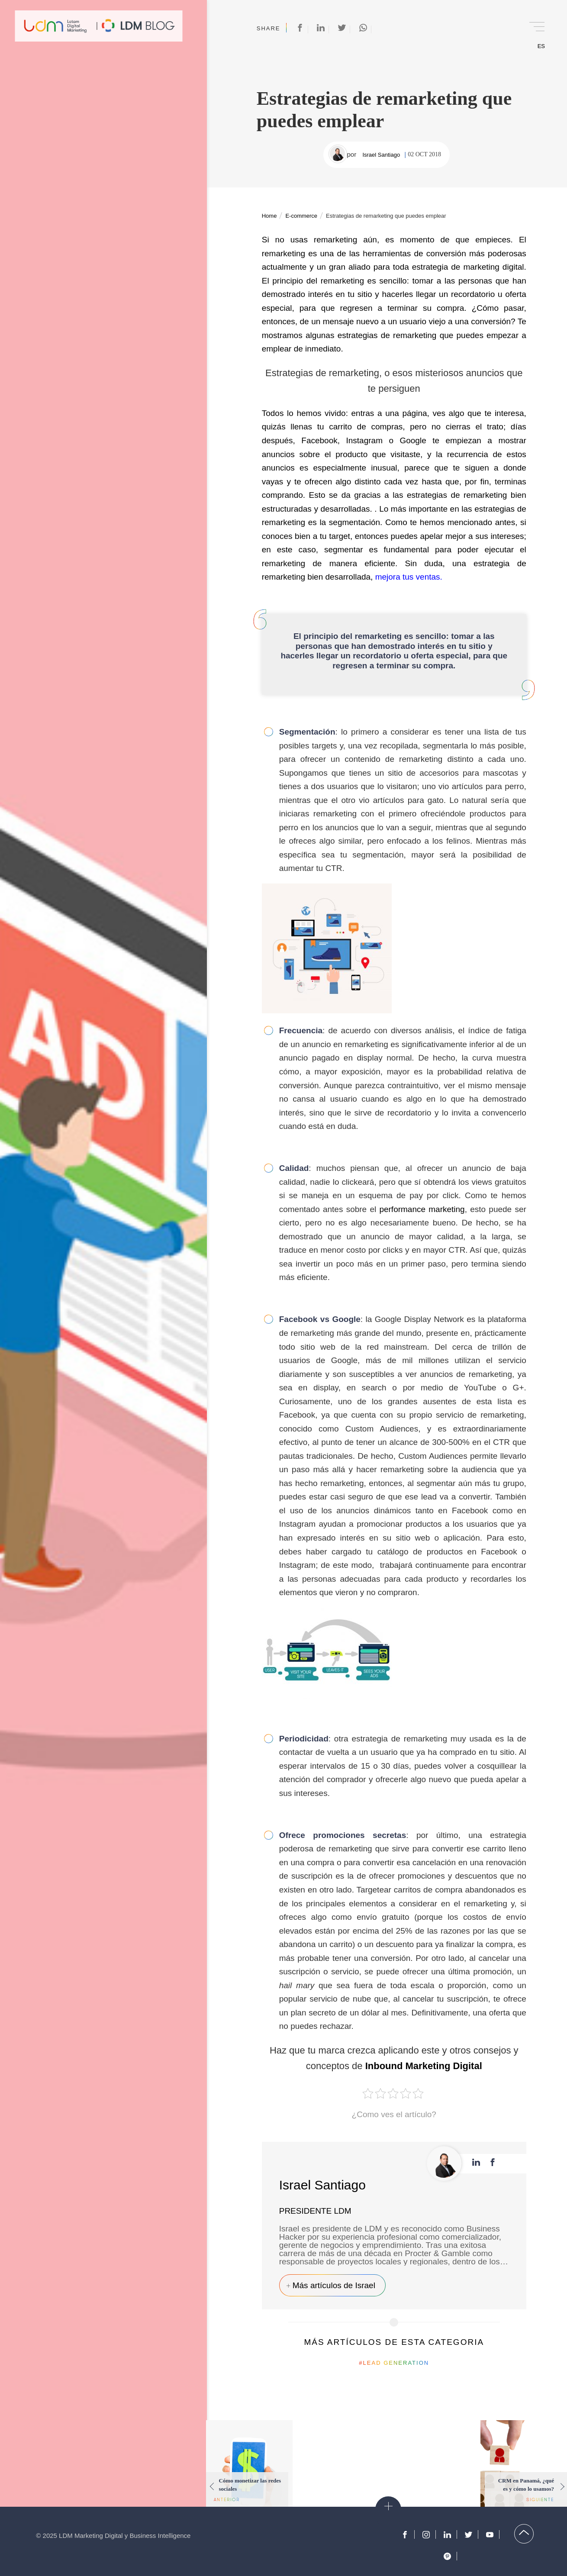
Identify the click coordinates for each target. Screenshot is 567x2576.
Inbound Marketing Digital (423, 2065)
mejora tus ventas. (408, 576)
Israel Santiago (381, 155)
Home (269, 216)
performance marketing (421, 1209)
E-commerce (301, 216)
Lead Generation (396, 2363)
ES (541, 46)
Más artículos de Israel (334, 2285)
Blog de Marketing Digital (138, 26)
